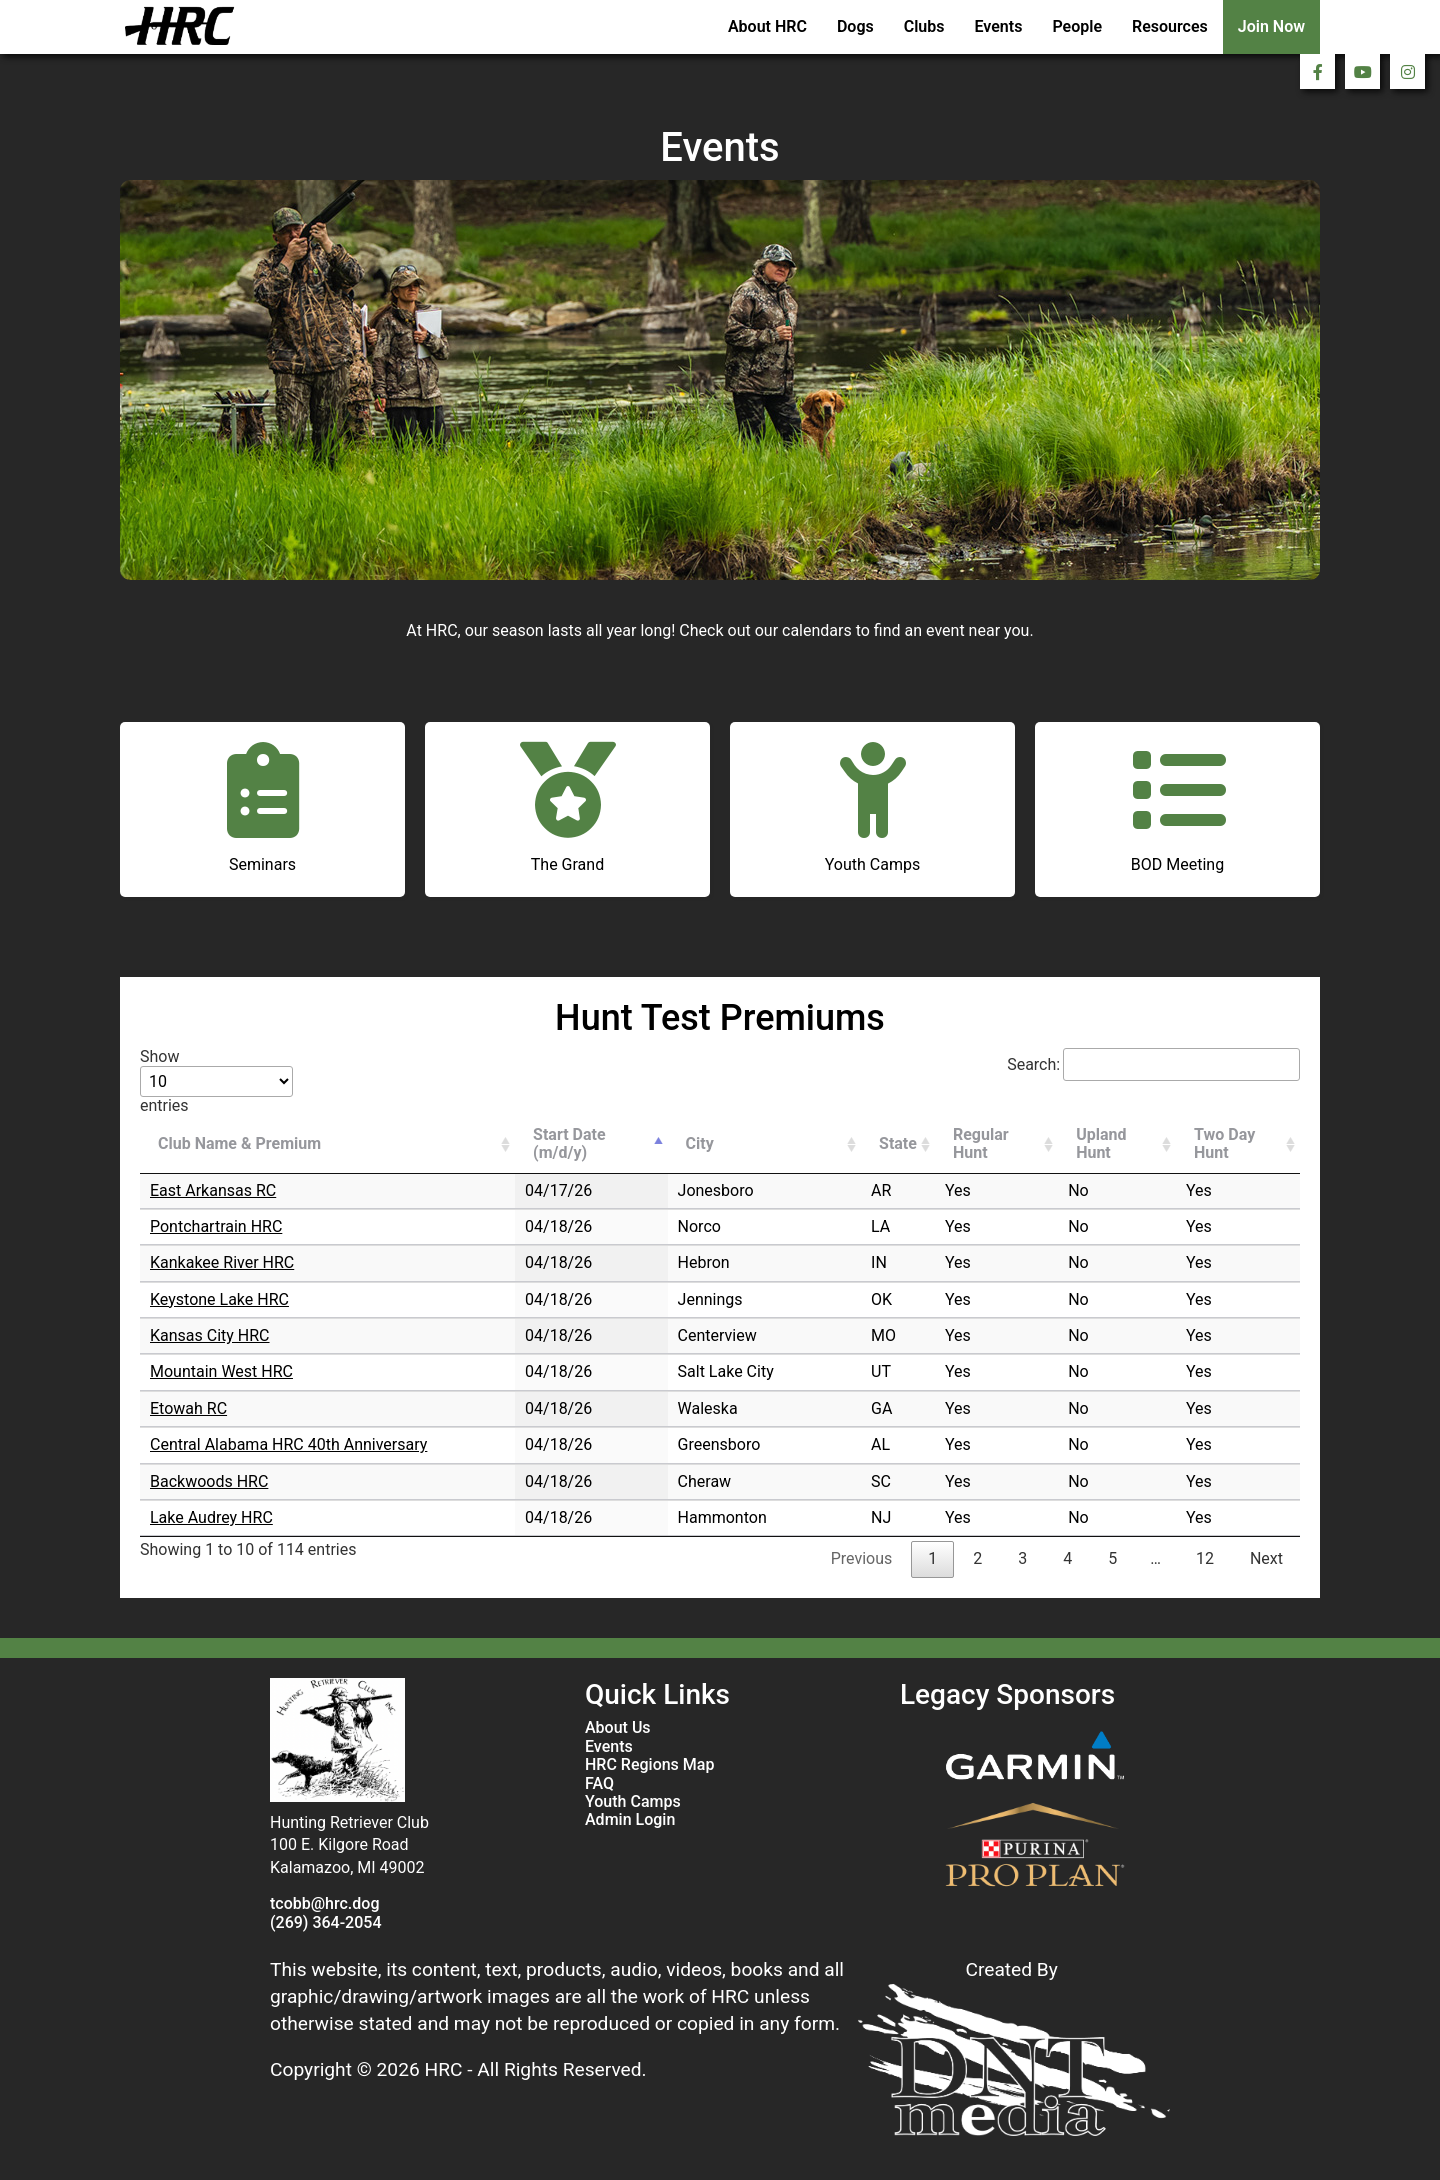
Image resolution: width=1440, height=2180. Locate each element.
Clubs (924, 26)
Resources (1170, 26)
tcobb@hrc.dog (324, 1904)
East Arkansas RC (213, 1190)
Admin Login (630, 1820)
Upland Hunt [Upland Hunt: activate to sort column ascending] (1101, 1143)
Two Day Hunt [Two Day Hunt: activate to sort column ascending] (1224, 1143)
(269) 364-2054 (325, 1923)
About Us (618, 1728)
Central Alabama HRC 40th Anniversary (288, 1444)
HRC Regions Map (649, 1765)
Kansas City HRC (210, 1335)
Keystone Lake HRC (219, 1299)
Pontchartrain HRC (216, 1226)
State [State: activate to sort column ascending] (898, 1143)
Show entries (216, 1081)
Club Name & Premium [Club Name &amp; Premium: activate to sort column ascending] (239, 1143)
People (1077, 26)
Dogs (855, 26)
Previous (862, 1558)
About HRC (767, 26)
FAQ (599, 1784)
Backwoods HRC (209, 1481)
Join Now (1271, 26)
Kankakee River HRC (222, 1262)
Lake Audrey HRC (211, 1517)
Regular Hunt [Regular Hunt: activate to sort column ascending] (981, 1143)
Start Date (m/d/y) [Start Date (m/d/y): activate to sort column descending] (569, 1143)
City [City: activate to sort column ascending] (700, 1143)
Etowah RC (188, 1408)
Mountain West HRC (221, 1371)
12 (1205, 1558)
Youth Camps (633, 1802)
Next (1266, 1558)
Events (999, 26)
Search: (1153, 1064)
